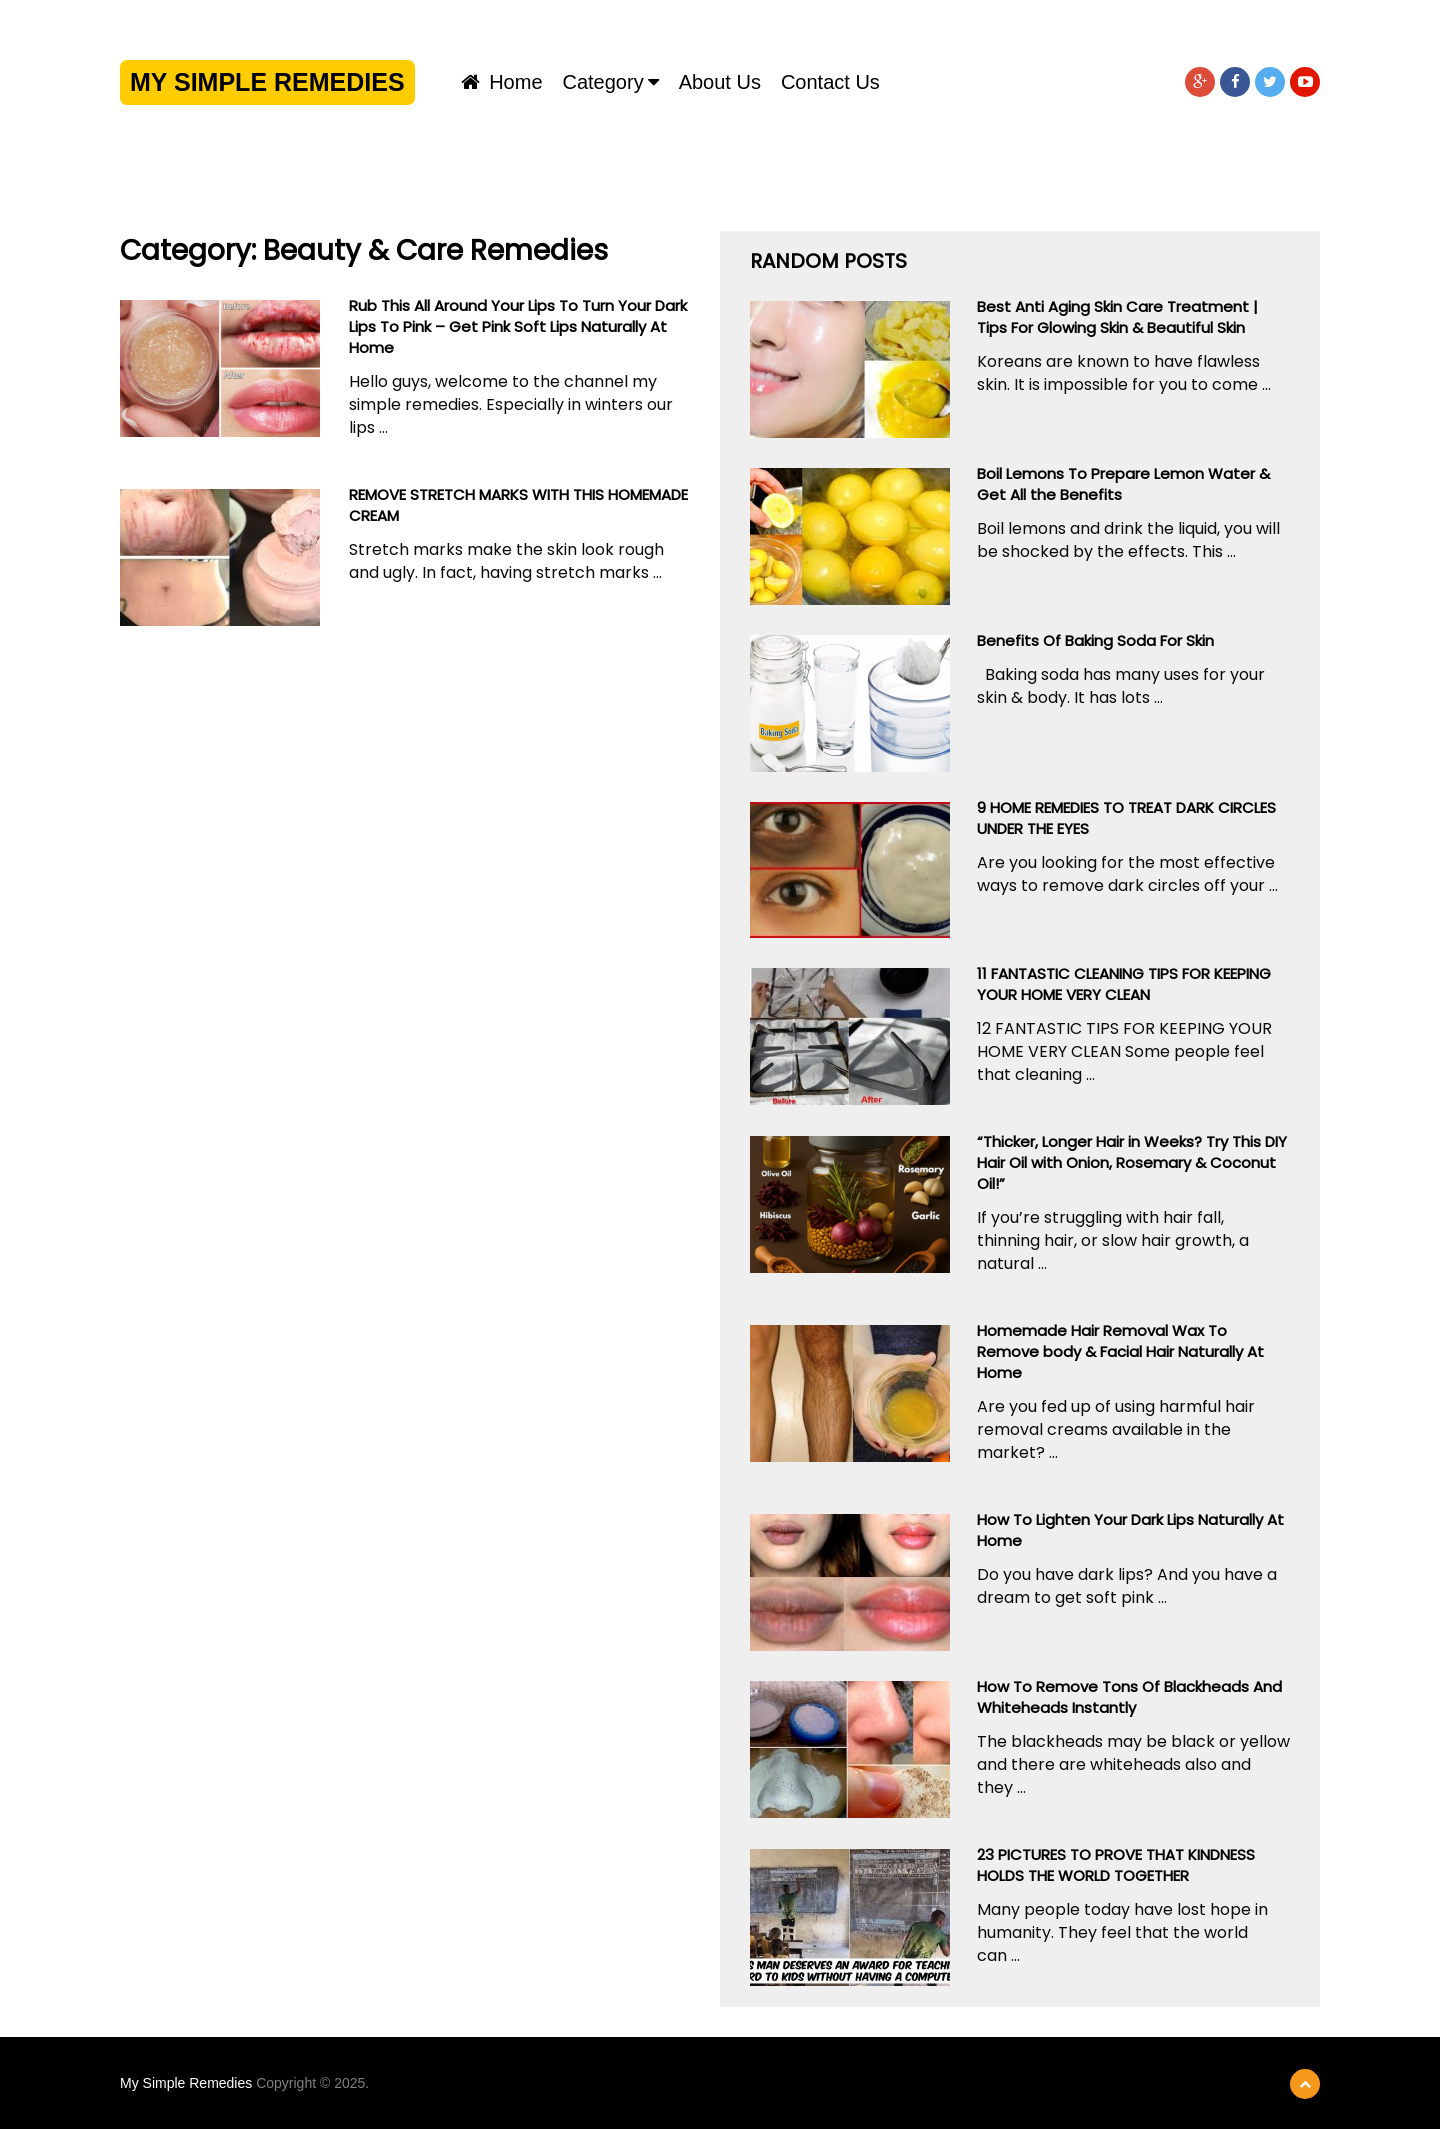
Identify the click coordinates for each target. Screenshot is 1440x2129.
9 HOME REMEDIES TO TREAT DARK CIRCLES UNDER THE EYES (1126, 818)
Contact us (830, 82)
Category (603, 82)
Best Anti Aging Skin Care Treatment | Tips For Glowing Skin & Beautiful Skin (1117, 317)
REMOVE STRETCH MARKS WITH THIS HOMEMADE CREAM (518, 505)
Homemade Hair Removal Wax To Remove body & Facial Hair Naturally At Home (1120, 1351)
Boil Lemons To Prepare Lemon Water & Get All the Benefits (1123, 484)
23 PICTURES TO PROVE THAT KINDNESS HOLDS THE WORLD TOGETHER (1116, 1865)
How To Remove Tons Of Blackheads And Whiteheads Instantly (1129, 1697)
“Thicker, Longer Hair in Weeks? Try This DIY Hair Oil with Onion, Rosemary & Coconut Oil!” (1132, 1162)
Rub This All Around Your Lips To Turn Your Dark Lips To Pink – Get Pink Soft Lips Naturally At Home (518, 326)
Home (502, 82)
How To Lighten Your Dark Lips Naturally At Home (1130, 1530)
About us (720, 82)
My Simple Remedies (267, 82)
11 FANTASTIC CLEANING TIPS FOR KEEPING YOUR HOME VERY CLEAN (1124, 984)
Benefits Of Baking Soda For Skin (1095, 640)
